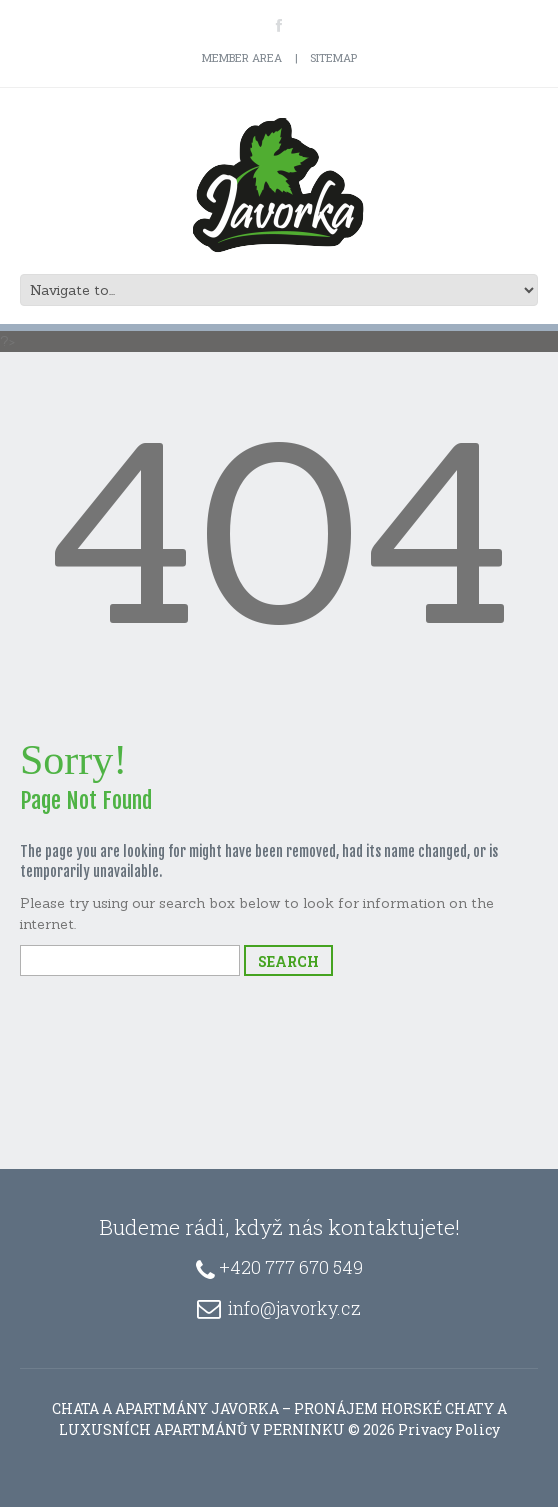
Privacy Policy (449, 1429)
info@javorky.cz (294, 1308)
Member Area (242, 57)
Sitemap (333, 57)
